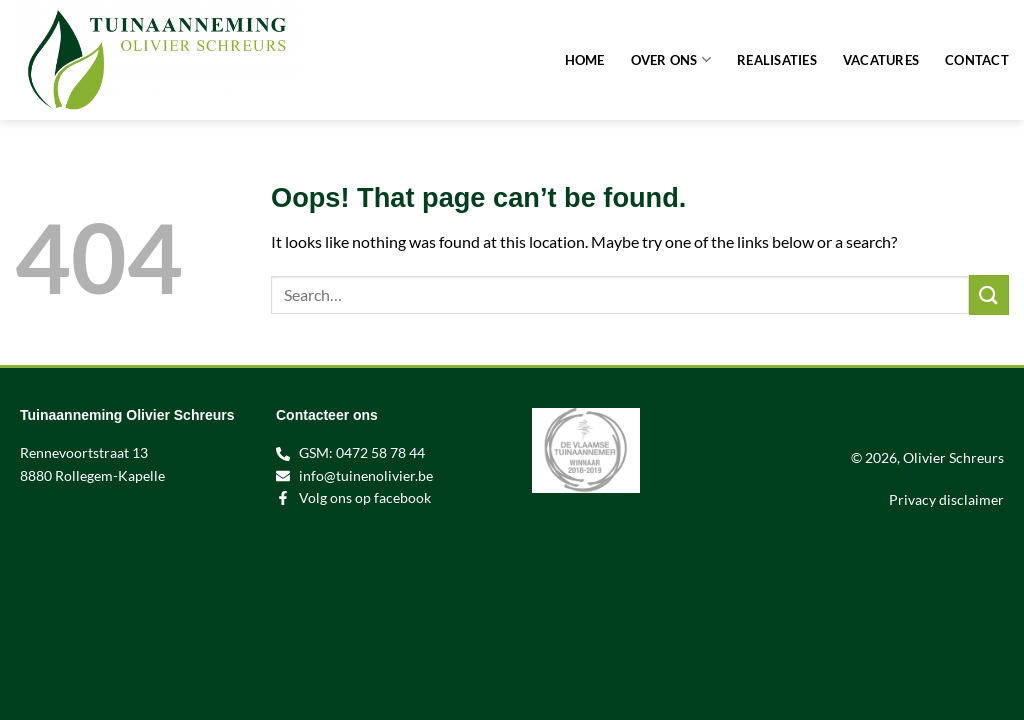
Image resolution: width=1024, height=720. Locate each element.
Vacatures (881, 60)
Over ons (671, 59)
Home (585, 60)
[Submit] (989, 294)
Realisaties (777, 60)
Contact (977, 60)
